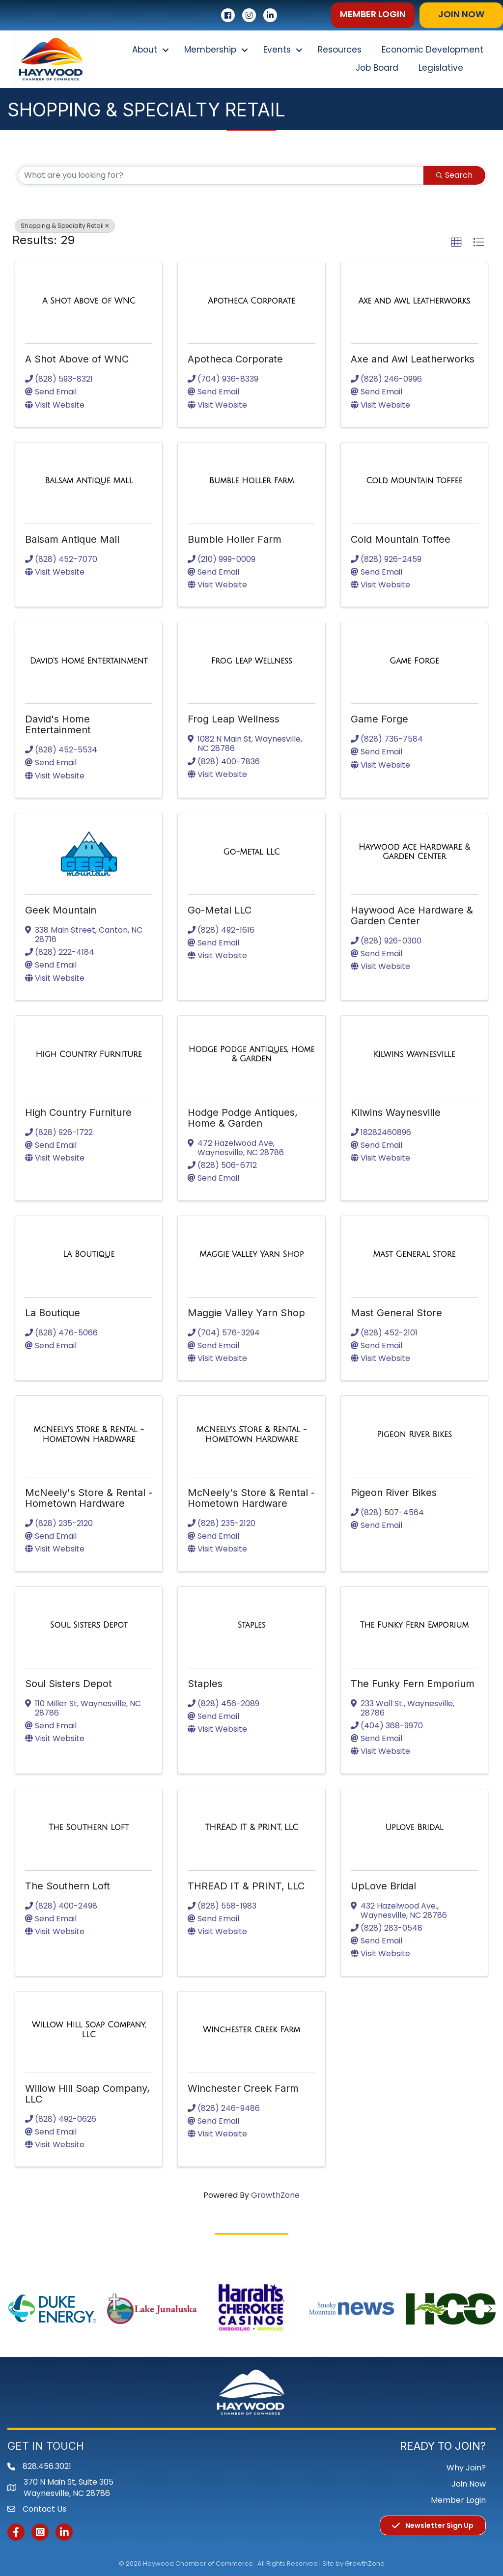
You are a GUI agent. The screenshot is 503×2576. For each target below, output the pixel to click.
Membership (210, 49)
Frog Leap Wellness (233, 719)
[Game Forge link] (414, 661)
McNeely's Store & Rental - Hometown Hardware (88, 1498)
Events (277, 49)
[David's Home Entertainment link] (89, 661)
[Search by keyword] (221, 175)
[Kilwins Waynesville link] (414, 1054)
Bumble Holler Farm (234, 539)
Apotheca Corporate (235, 359)
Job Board (377, 68)
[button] (373, 15)
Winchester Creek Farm (243, 2088)
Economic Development (432, 49)
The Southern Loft (67, 1886)
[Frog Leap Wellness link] (251, 661)
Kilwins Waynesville (396, 1112)
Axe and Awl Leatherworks (413, 359)
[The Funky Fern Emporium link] (414, 1625)
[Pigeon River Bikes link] (414, 1435)
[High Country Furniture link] (89, 1054)
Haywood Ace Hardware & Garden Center (412, 915)
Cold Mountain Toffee (400, 539)
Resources (340, 49)
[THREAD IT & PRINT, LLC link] (251, 1827)
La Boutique (52, 1313)
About (144, 49)
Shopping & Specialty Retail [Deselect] (65, 226)
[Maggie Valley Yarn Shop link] (251, 1254)
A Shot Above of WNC (77, 359)
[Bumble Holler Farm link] (251, 481)
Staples (205, 1684)
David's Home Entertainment (58, 724)
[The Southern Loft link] (89, 1827)
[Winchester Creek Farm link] (251, 2030)
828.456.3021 (47, 2466)
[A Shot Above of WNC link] (89, 301)
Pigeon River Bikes (394, 1492)
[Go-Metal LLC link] (251, 852)
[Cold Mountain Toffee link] (414, 481)
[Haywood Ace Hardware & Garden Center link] (414, 851)
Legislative (441, 68)
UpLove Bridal (383, 1886)
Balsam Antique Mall (72, 539)
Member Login (458, 2500)
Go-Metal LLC (220, 910)
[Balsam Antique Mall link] (89, 481)
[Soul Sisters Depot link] (88, 1625)
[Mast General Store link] (414, 1254)
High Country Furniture (78, 1112)
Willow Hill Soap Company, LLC (87, 2093)
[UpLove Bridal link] (414, 1827)
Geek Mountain (60, 910)
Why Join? (466, 2467)
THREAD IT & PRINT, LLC (246, 1886)
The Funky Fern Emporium (413, 1684)
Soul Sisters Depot (68, 1684)
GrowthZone (275, 2195)
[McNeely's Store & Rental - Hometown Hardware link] (88, 1434)
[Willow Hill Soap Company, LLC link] (88, 2029)
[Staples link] (251, 1625)
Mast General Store (396, 1313)
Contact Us (44, 2509)
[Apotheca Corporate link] (251, 301)
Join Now (468, 2484)
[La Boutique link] (88, 1254)
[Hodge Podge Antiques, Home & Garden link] (251, 1054)
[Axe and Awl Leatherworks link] (414, 301)
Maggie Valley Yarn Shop (246, 1313)
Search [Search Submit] (454, 175)
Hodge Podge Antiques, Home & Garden (243, 1118)
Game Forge (379, 719)
